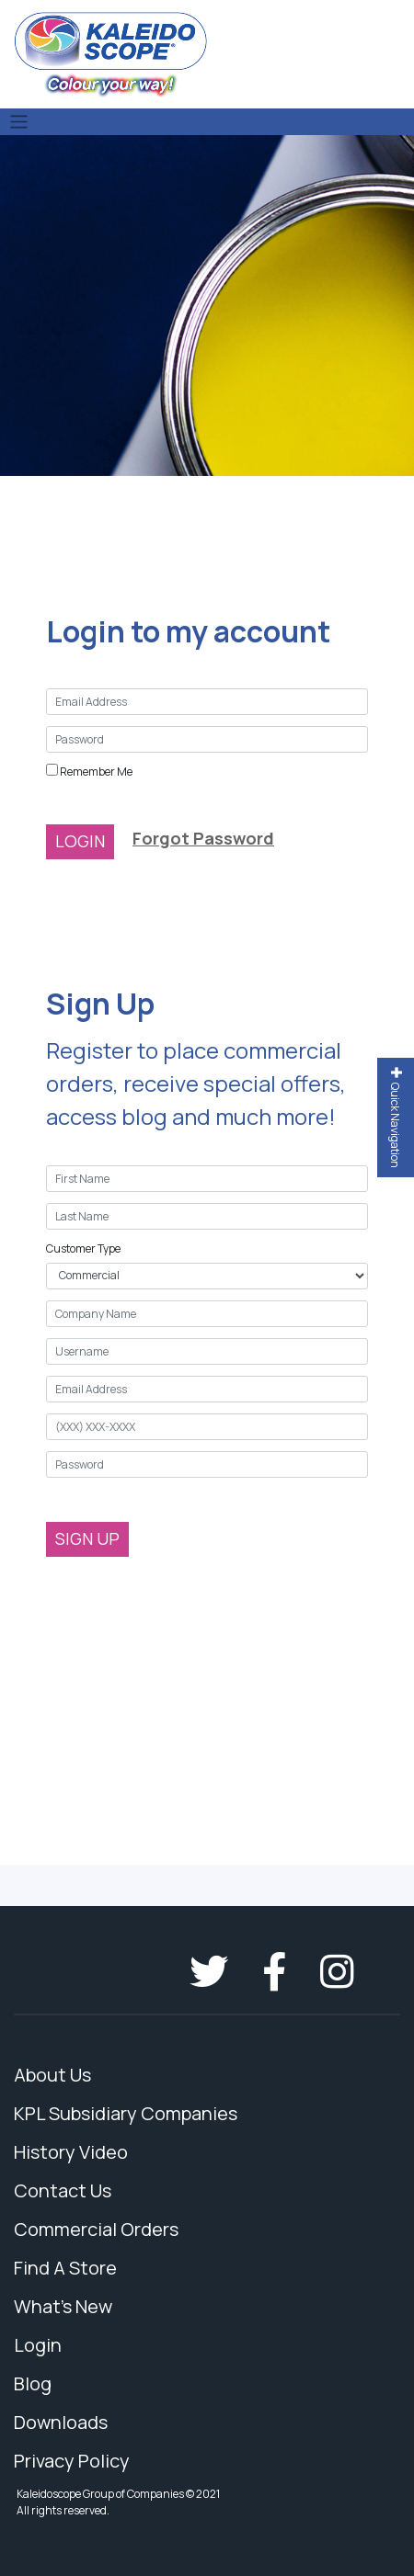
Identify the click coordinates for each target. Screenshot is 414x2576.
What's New (63, 2306)
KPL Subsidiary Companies (125, 2113)
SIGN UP (87, 1538)
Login (38, 2344)
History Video (71, 2151)
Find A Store (65, 2267)
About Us (52, 2074)
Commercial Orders (96, 2229)
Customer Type (83, 1248)
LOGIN (80, 841)
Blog (33, 2383)
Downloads (61, 2422)
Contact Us (62, 2190)
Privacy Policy (72, 2460)
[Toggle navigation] (19, 121)
